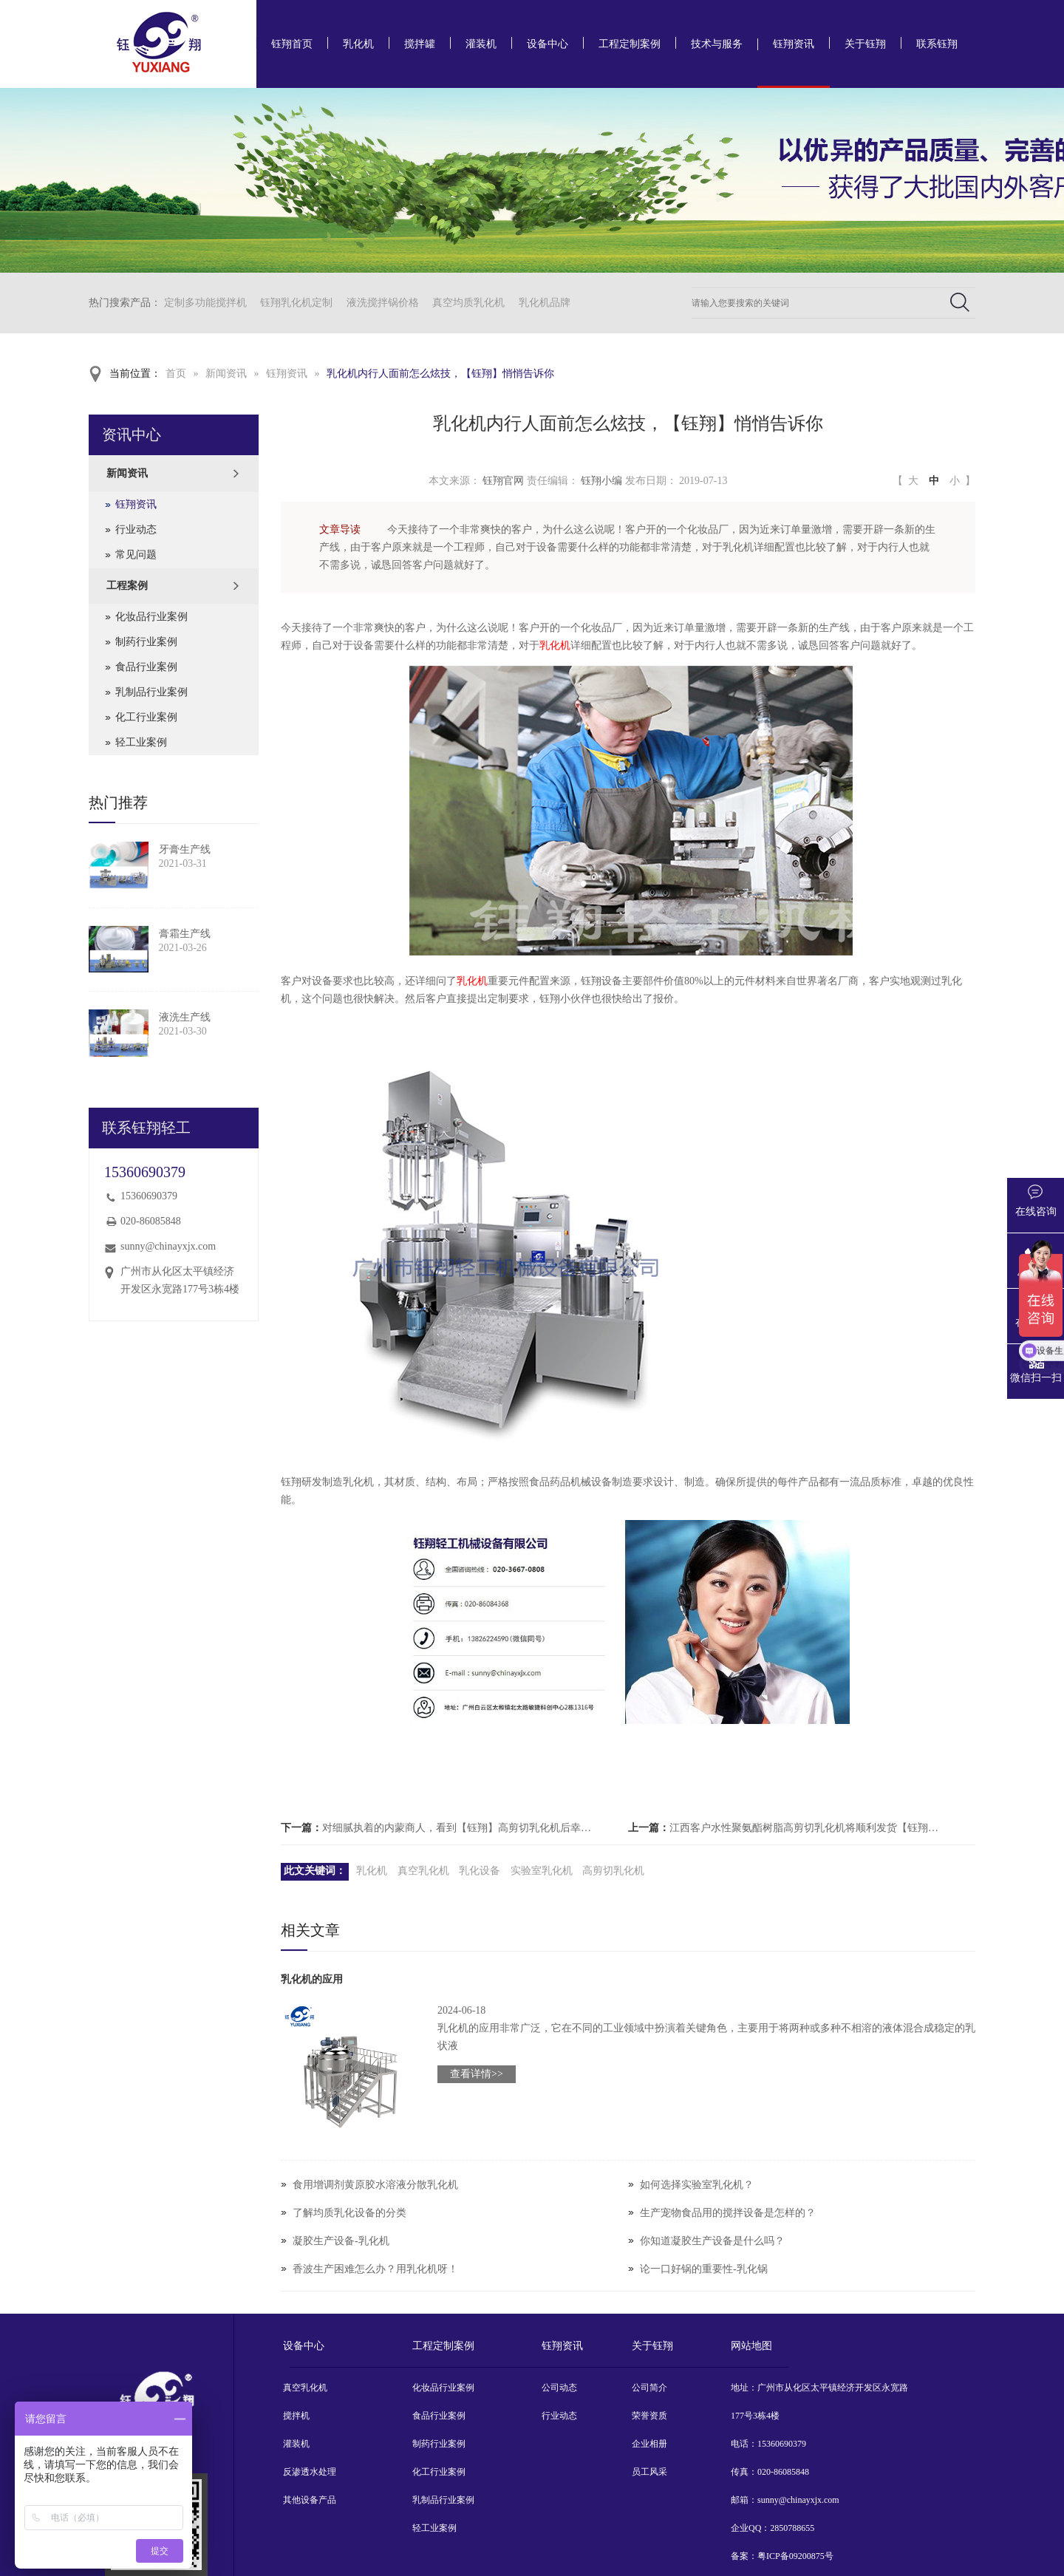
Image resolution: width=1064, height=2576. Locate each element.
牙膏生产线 (185, 849)
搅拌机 (296, 2415)
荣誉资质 (649, 2415)
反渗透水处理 (309, 2472)
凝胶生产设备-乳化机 (341, 2240)
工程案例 (127, 585)
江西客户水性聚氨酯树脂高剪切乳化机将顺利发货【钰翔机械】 (808, 1827)
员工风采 (649, 2472)
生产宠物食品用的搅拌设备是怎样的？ (728, 2212)
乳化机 (358, 44)
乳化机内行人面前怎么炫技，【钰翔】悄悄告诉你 (440, 373)
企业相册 (649, 2444)
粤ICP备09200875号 (795, 2556)
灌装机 (481, 44)
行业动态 (136, 529)
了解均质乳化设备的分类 (349, 2212)
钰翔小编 (601, 480)
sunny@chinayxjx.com (168, 1246)
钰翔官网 (503, 480)
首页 (176, 373)
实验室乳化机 (542, 1870)
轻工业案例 (141, 742)
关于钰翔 (865, 44)
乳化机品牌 (544, 302)
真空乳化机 (423, 1870)
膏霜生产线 (185, 933)
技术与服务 (717, 44)
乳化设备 (479, 1870)
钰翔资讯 (793, 44)
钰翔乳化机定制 (296, 302)
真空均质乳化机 (468, 302)
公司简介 (649, 2387)
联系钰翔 (937, 44)
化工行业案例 (146, 717)
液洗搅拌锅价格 (383, 302)
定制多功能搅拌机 (205, 302)
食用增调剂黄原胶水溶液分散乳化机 (375, 2184)
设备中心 (547, 44)
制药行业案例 (146, 641)
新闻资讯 (226, 373)
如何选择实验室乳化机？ (697, 2184)
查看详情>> (476, 2073)
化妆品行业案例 (151, 616)
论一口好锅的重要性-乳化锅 (704, 2269)
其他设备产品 (309, 2500)
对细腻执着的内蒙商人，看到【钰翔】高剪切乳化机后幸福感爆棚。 (461, 1827)
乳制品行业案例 (151, 692)
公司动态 (559, 2387)
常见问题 (136, 554)
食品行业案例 (146, 666)
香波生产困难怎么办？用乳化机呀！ (375, 2269)
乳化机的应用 (312, 1979)
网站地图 (751, 2345)
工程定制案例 (629, 44)
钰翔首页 (292, 44)
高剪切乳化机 (613, 1870)
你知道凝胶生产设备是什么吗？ (712, 2240)
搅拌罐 (419, 44)
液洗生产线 (185, 1017)
